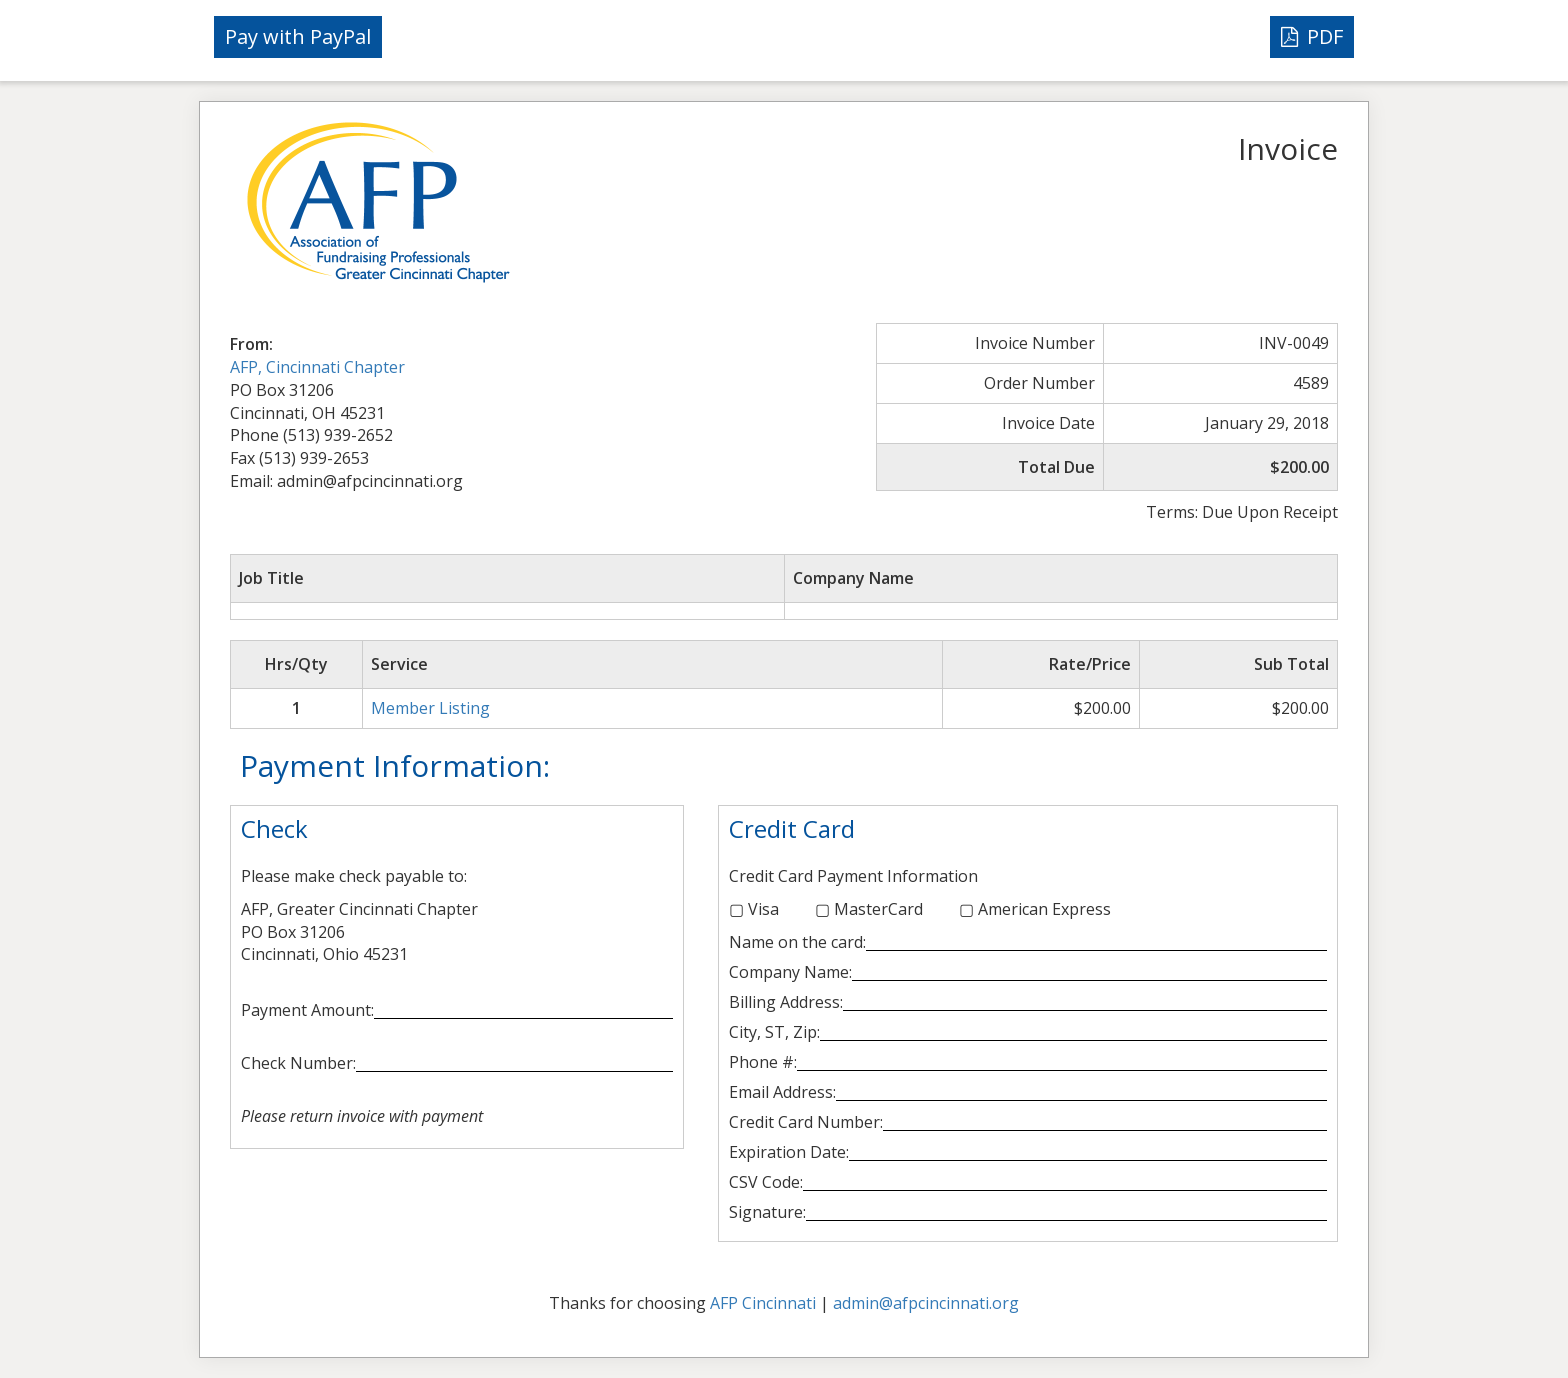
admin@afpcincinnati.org (926, 1303)
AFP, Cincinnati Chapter (317, 367)
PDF (1312, 36)
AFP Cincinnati (763, 1303)
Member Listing (430, 708)
